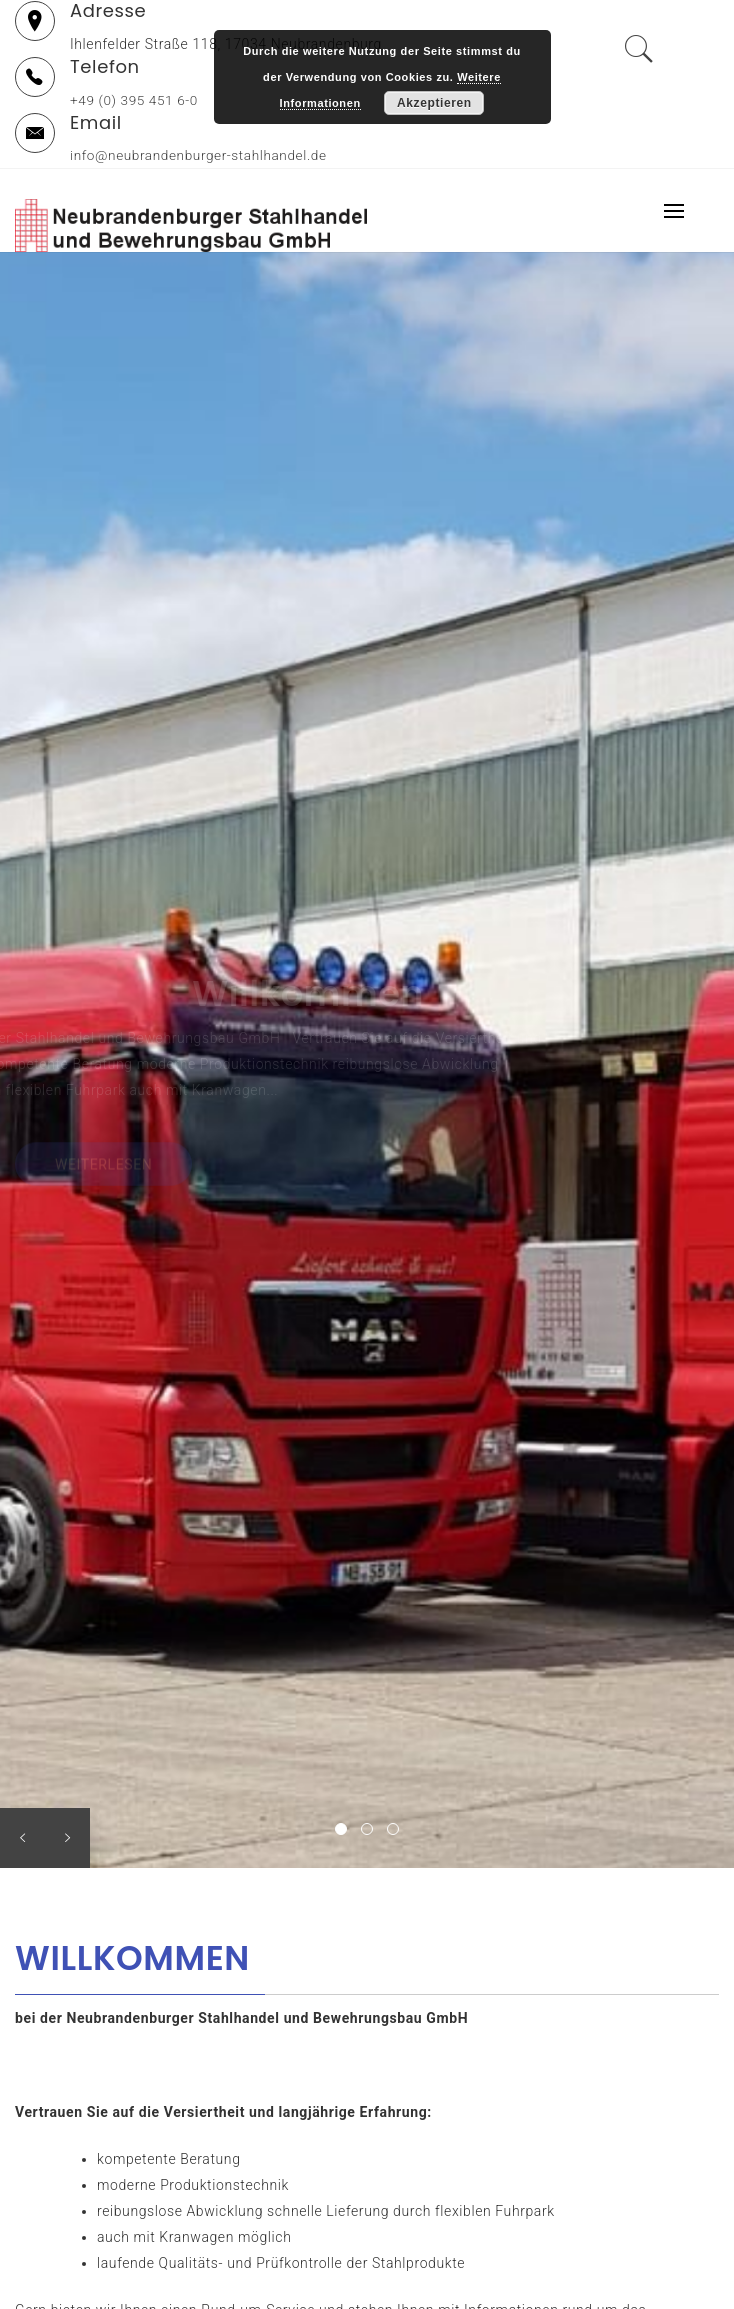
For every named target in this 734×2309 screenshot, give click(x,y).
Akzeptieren (434, 103)
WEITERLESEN (103, 1167)
